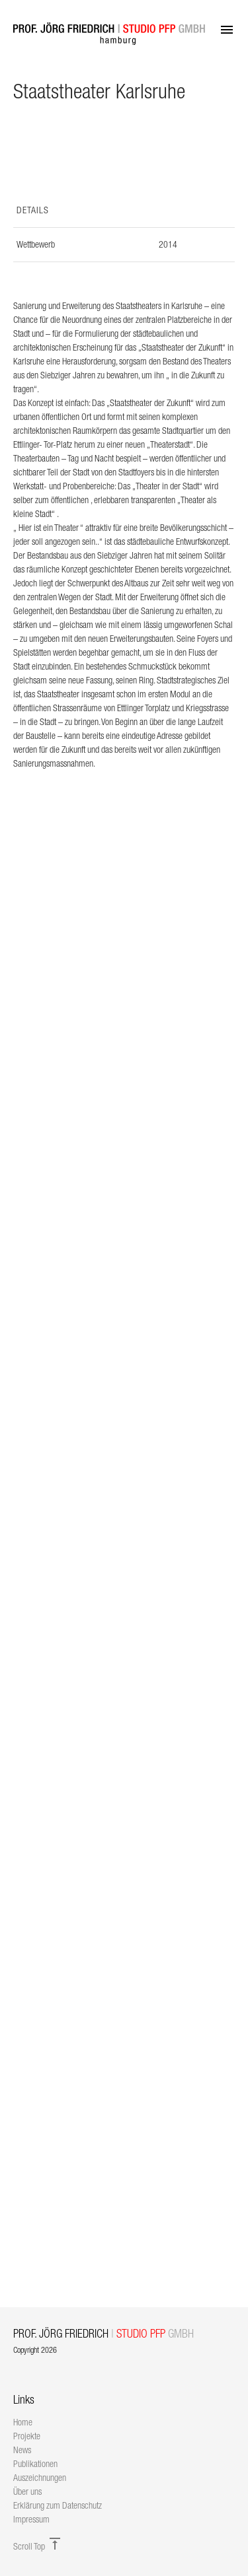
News (22, 2450)
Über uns (27, 2491)
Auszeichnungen (39, 2477)
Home (22, 2422)
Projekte (26, 2436)
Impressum (31, 2519)
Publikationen (35, 2463)
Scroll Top (38, 2546)
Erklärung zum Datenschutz (57, 2505)
